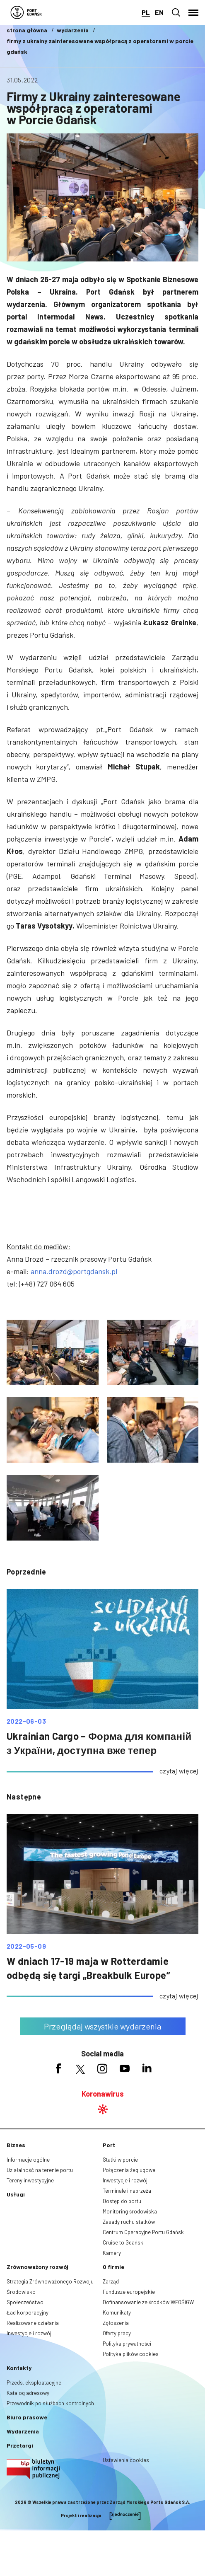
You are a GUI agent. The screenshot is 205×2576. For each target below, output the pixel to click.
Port (109, 2144)
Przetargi (20, 2445)
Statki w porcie (120, 2159)
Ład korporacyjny (27, 2312)
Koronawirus (103, 2093)
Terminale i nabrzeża (127, 2190)
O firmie (113, 2266)
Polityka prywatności (127, 2343)
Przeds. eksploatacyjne (34, 2382)
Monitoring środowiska (130, 2211)
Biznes (16, 2144)
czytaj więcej (178, 1771)
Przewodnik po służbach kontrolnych (50, 2403)
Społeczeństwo (25, 2302)
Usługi (16, 2194)
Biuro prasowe (27, 2417)
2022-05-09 (26, 1946)
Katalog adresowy (28, 2393)
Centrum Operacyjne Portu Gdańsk (143, 2232)
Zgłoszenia (116, 2323)
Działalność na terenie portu (40, 2170)
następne (24, 1796)
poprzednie (26, 1571)
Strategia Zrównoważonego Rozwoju (50, 2281)
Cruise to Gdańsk (123, 2242)
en (159, 12)
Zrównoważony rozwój (37, 2266)
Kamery (112, 2252)
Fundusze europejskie (129, 2291)
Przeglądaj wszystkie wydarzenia (102, 2026)
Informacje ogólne (28, 2159)
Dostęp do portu (122, 2201)
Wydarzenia (23, 2431)
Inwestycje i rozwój (125, 2180)
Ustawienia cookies (126, 2460)
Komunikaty (117, 2312)
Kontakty (19, 2367)
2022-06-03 (26, 1721)
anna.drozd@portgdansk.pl (74, 1271)
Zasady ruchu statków (129, 2221)
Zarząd (111, 2281)
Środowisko (21, 2291)
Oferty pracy (117, 2333)
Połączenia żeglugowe (129, 2170)
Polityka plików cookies (131, 2354)
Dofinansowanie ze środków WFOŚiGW (148, 2302)
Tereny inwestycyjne (30, 2180)
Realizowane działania (33, 2323)
